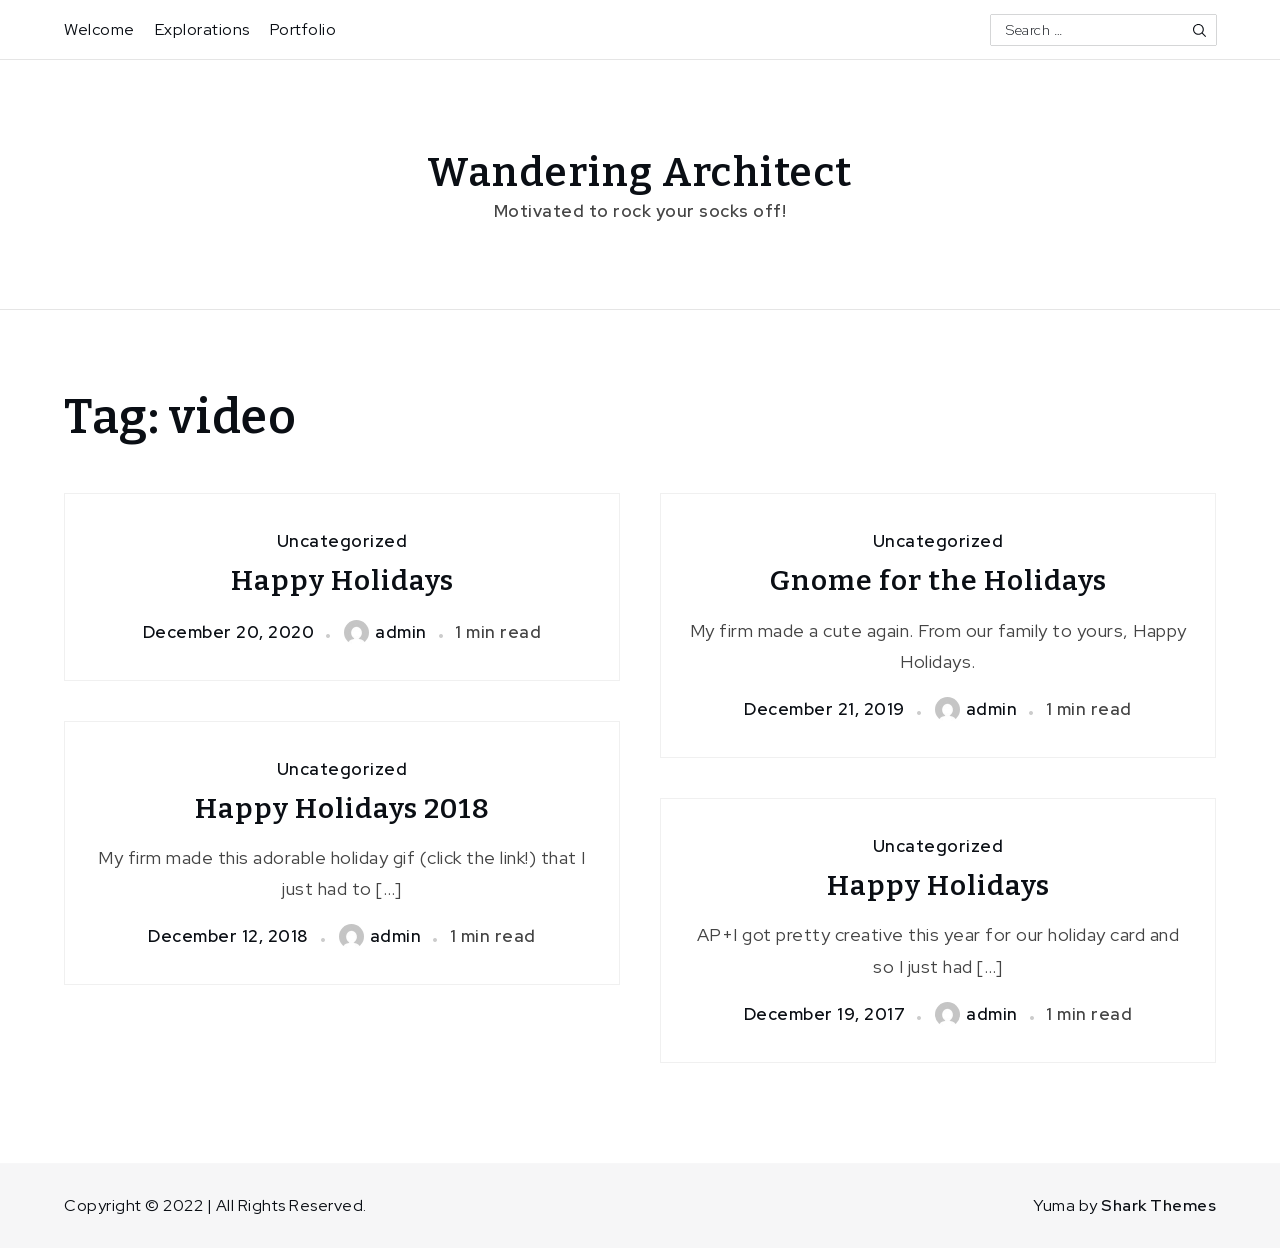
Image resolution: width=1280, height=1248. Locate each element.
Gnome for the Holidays (938, 580)
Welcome (99, 29)
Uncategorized (342, 541)
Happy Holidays (342, 580)
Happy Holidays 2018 (342, 808)
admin (385, 632)
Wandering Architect (640, 173)
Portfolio (303, 29)
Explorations (202, 29)
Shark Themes (1158, 1205)
